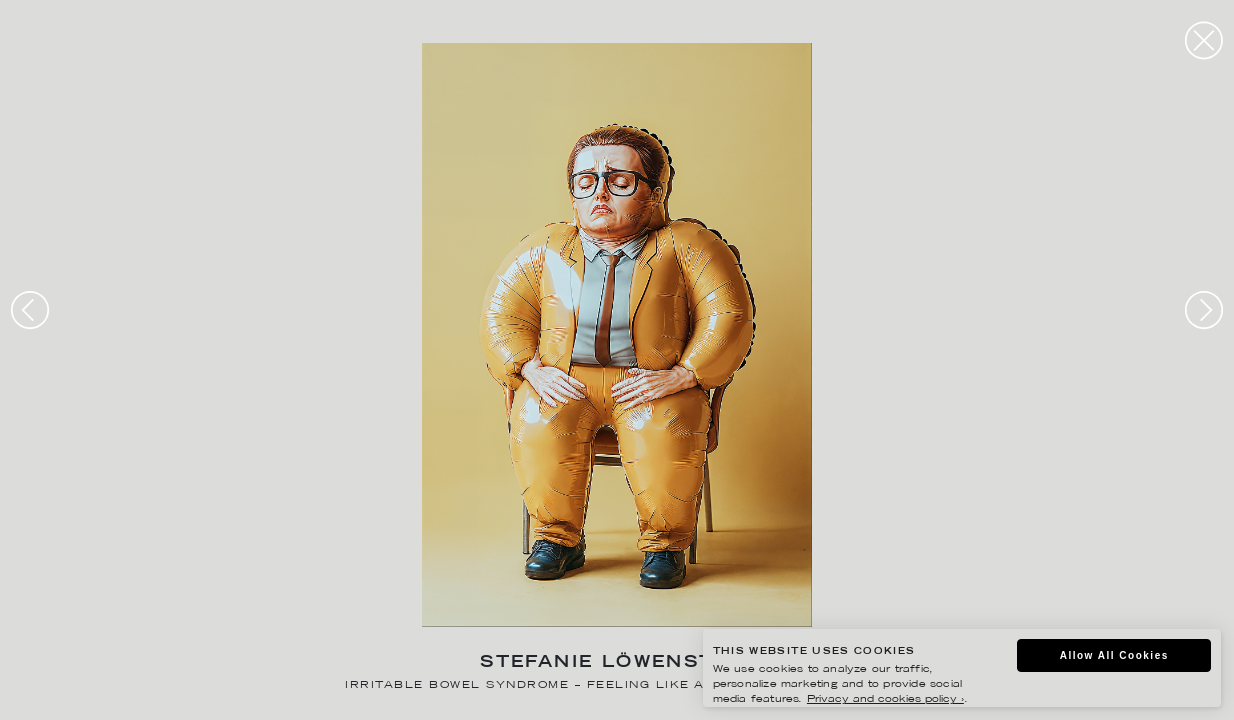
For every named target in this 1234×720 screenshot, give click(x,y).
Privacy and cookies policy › (885, 699)
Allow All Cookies (1114, 655)
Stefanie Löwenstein (617, 663)
